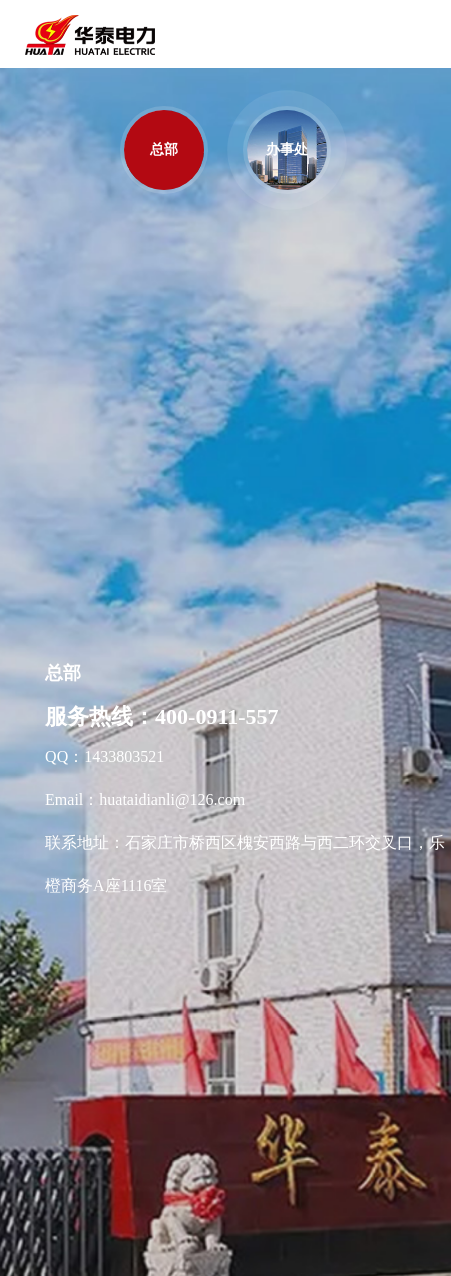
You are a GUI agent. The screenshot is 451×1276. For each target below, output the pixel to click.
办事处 (287, 149)
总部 (164, 149)
